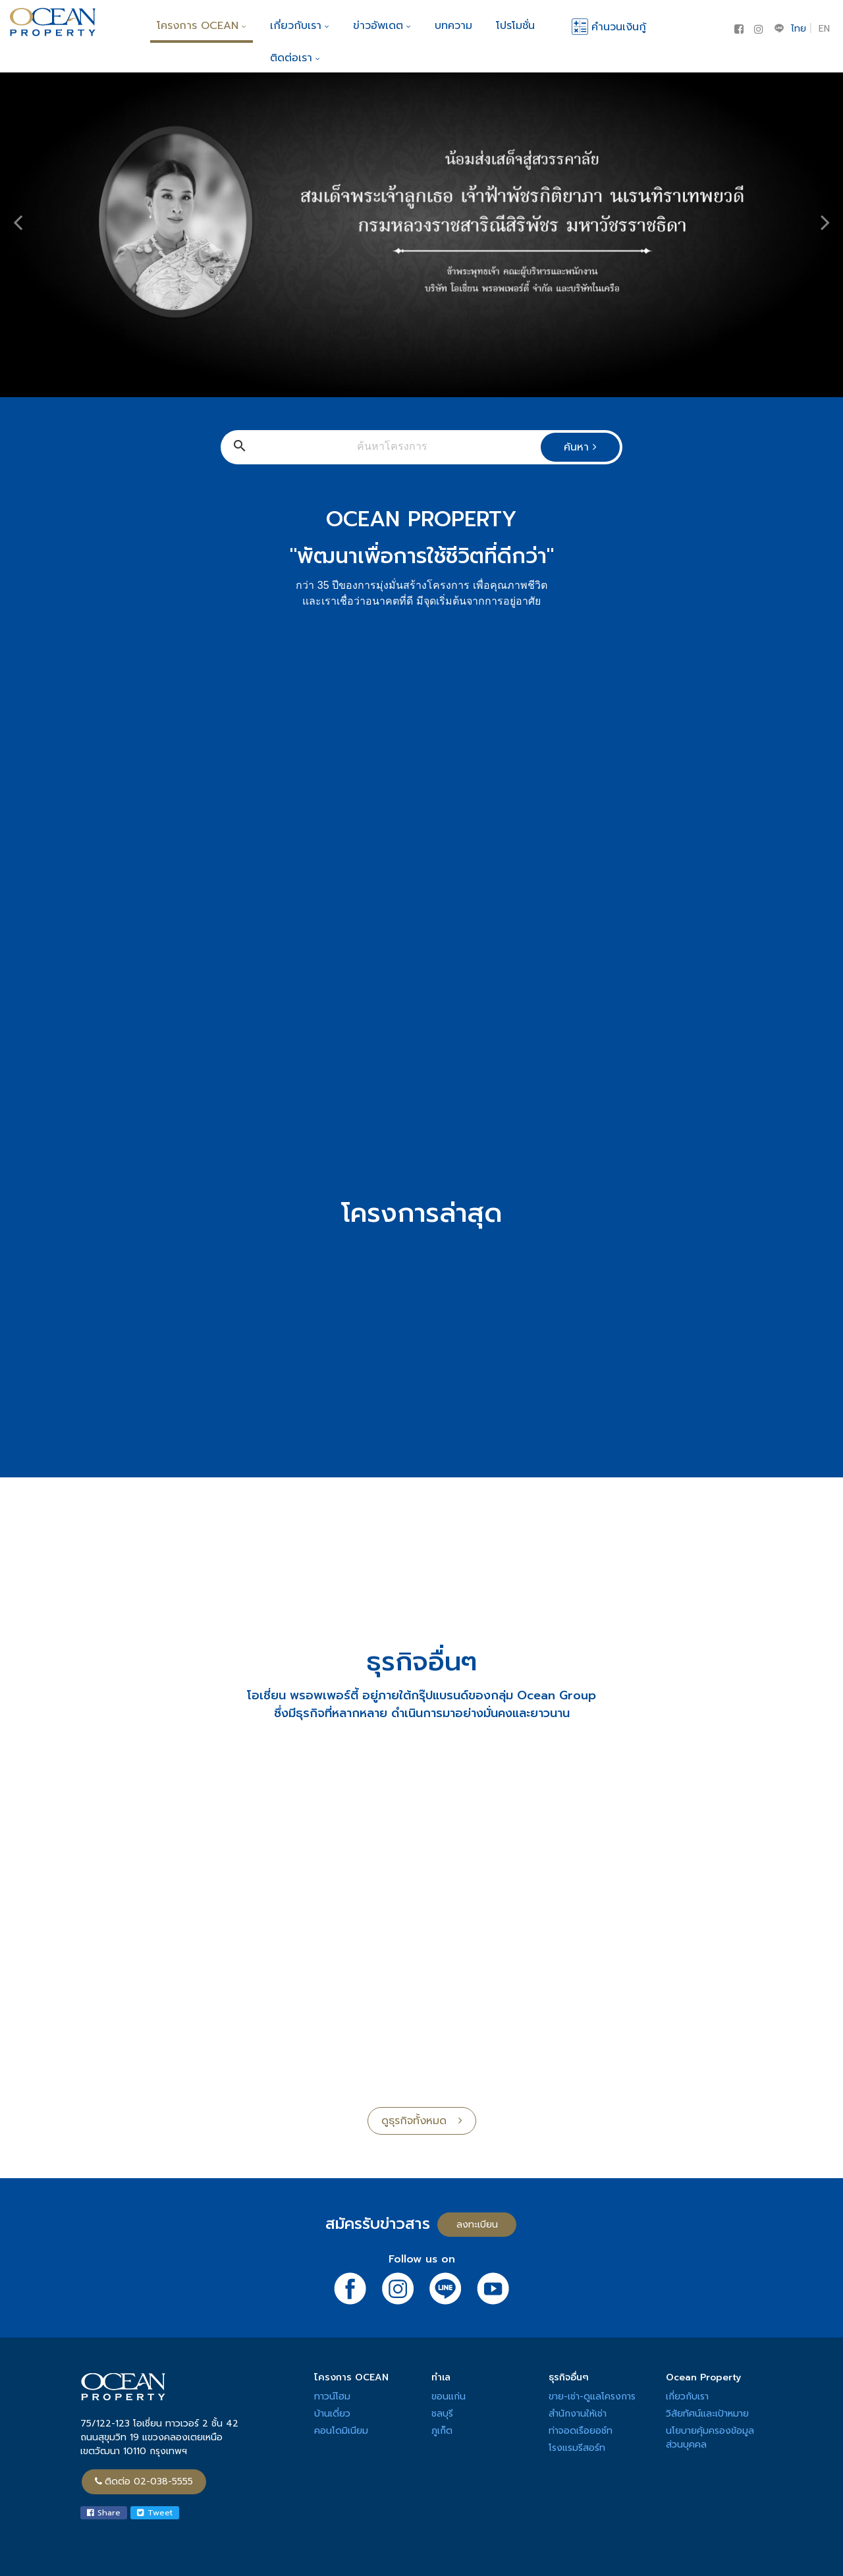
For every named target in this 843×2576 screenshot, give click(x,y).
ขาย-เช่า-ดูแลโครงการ (592, 2396)
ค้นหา (580, 447)
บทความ (453, 26)
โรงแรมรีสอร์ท (577, 2448)
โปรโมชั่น (515, 26)
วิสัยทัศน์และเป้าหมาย (707, 2414)
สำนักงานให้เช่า (578, 2414)
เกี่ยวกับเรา (299, 26)
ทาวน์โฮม (332, 2396)
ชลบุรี (442, 2414)
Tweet (155, 2513)
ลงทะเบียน (477, 2225)
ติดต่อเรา (295, 58)
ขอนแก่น (448, 2396)
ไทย (798, 29)
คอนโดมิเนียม (341, 2431)
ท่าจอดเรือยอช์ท (580, 2431)
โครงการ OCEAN (201, 26)
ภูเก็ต (441, 2431)
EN (824, 29)
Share (104, 2513)
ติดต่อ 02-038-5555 (144, 2481)
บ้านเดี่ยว (332, 2414)
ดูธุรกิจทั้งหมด (421, 2121)
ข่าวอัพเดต (382, 26)
